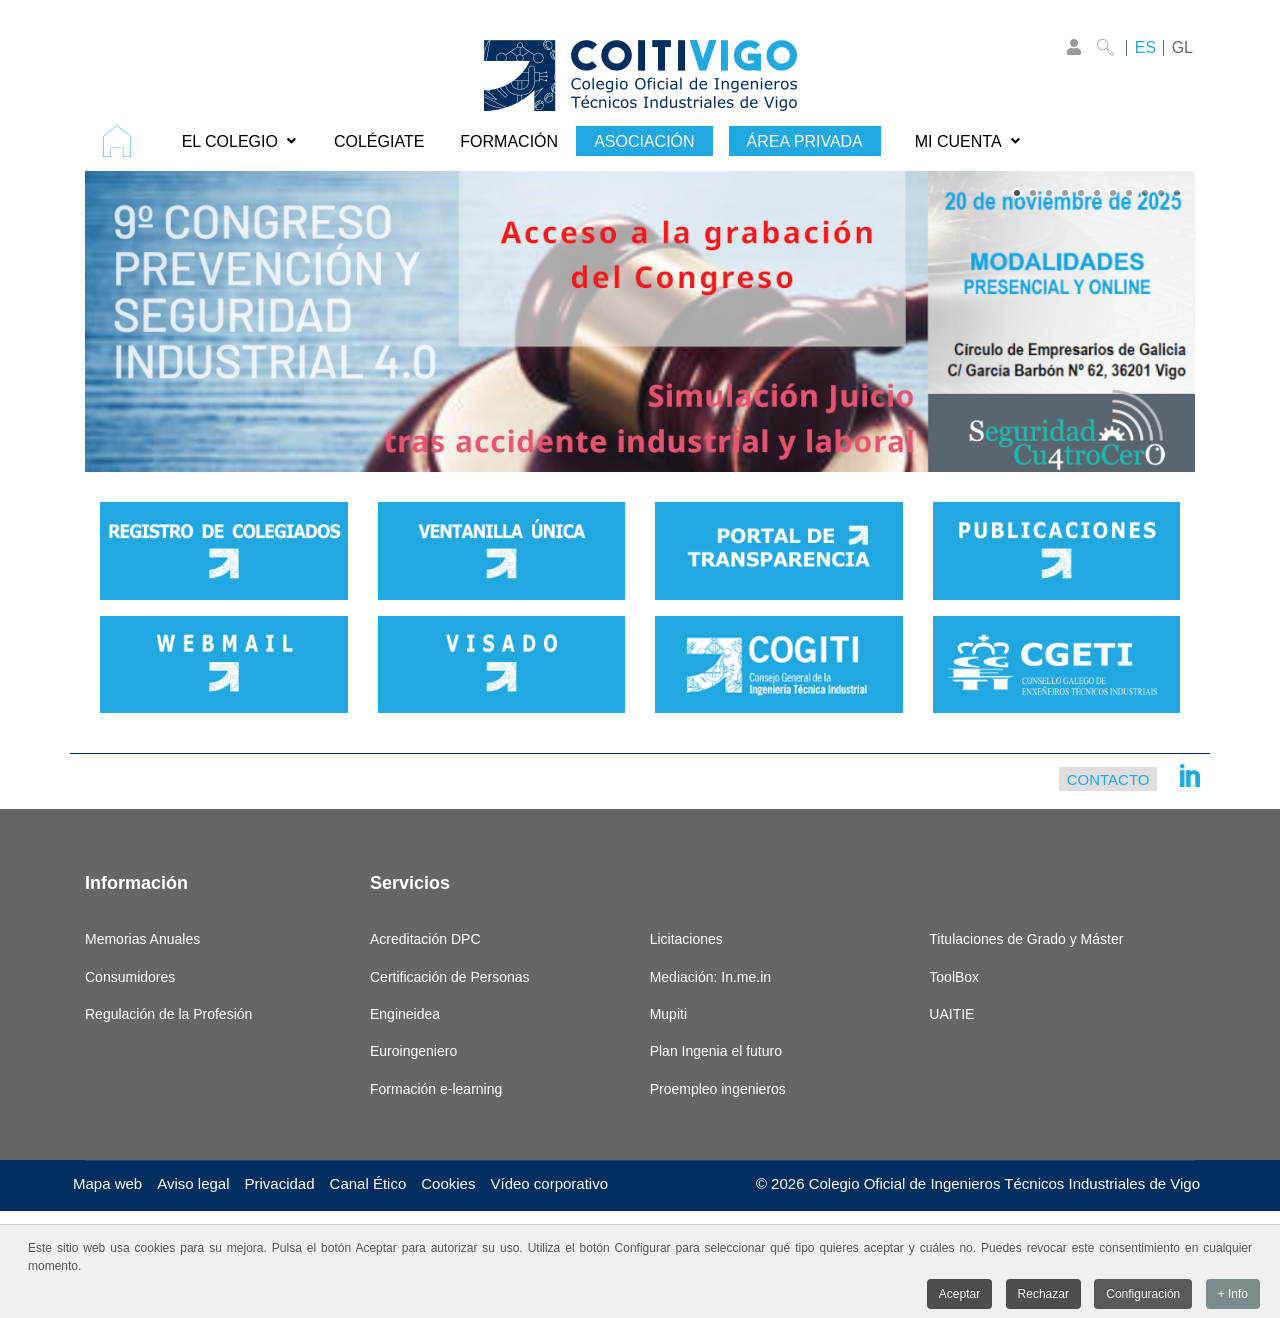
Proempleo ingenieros (718, 1089)
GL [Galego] (1182, 47)
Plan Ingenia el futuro (716, 1051)
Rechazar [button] (1043, 1297)
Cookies (448, 1183)
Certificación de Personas (450, 977)
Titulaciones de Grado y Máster (1026, 939)
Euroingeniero (413, 1051)
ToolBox (954, 977)
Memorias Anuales (142, 939)
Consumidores (130, 977)
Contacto (1108, 778)
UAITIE (951, 1014)
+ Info (1233, 1297)
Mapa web (107, 1183)
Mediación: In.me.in (710, 977)
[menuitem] (124, 141)
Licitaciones (686, 939)
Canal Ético (368, 1183)
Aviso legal (193, 1183)
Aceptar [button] (959, 1297)
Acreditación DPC (425, 939)
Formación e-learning (436, 1089)
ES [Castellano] (1145, 47)
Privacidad (280, 1183)
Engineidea (405, 1014)
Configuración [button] (1143, 1297)
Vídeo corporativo (549, 1183)
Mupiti (668, 1014)
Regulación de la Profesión (168, 1014)
